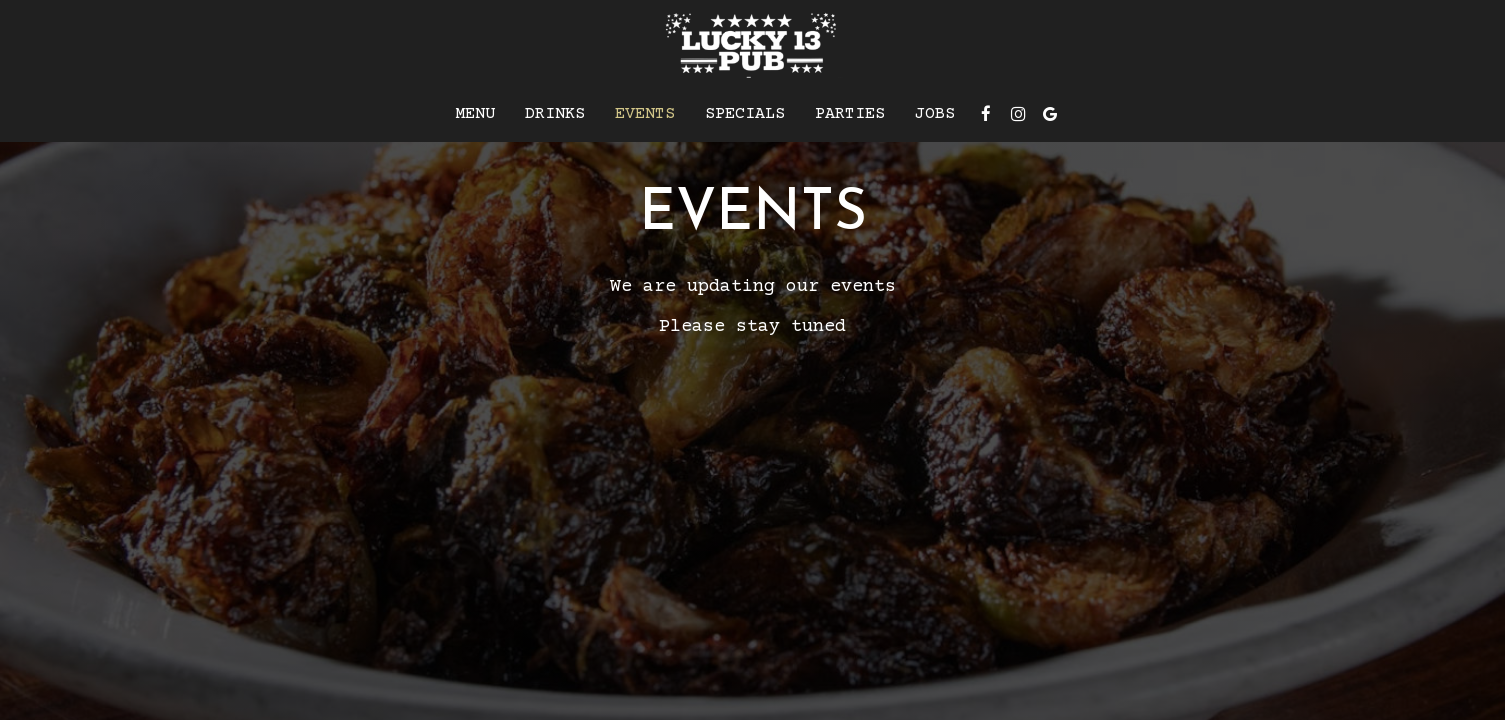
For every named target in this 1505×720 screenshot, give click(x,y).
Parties (850, 114)
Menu (475, 114)
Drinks (555, 114)
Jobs (935, 114)
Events (645, 114)
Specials (745, 114)
